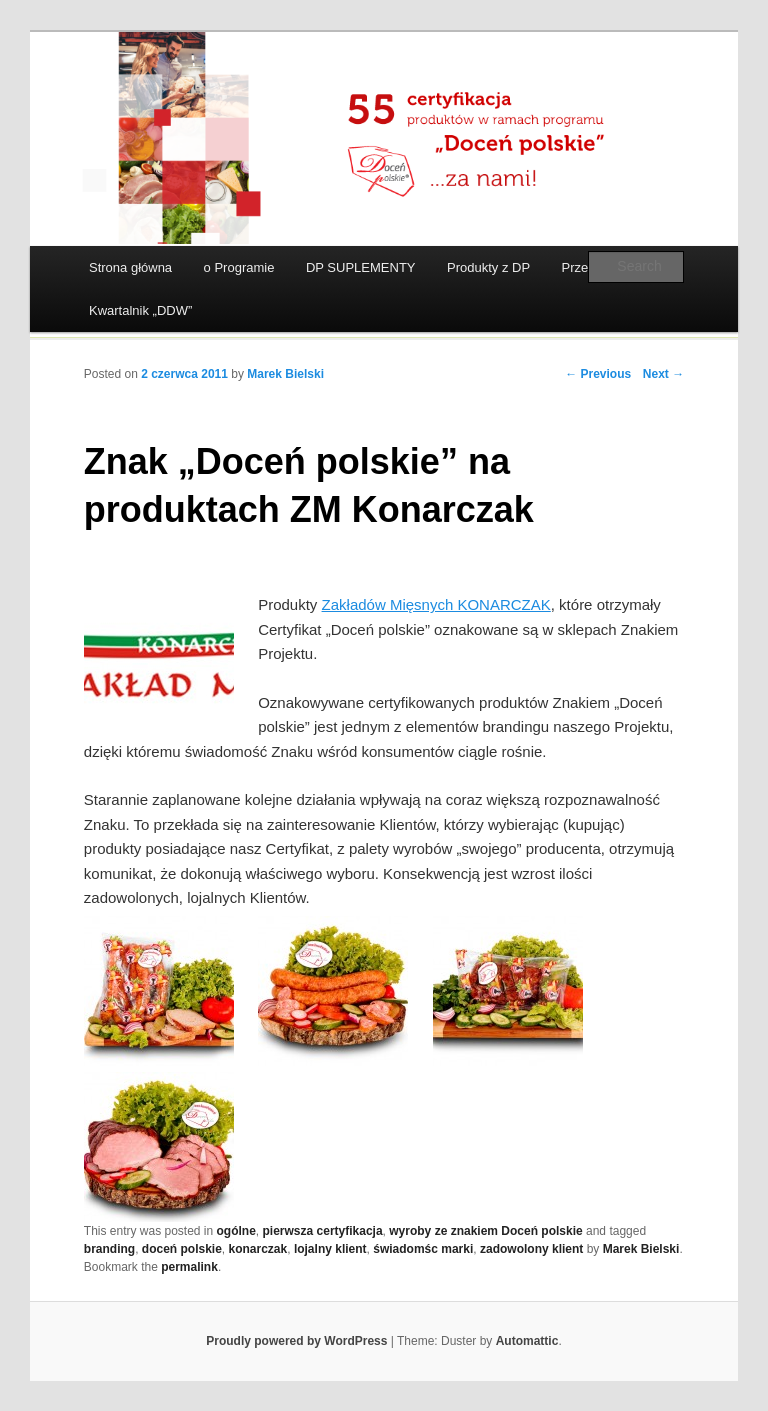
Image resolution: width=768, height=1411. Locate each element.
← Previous (598, 374)
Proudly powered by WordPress (296, 1341)
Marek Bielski (285, 374)
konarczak (258, 1249)
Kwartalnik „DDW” (140, 310)
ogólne (236, 1231)
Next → (663, 374)
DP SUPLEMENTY (361, 267)
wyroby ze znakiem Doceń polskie (485, 1231)
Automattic (527, 1341)
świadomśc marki (423, 1249)
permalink (189, 1267)
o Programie (239, 267)
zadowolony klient (531, 1249)
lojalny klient (330, 1249)
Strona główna (130, 267)
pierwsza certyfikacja (323, 1231)
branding (109, 1249)
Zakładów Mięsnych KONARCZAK (436, 604)
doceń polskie (182, 1249)
